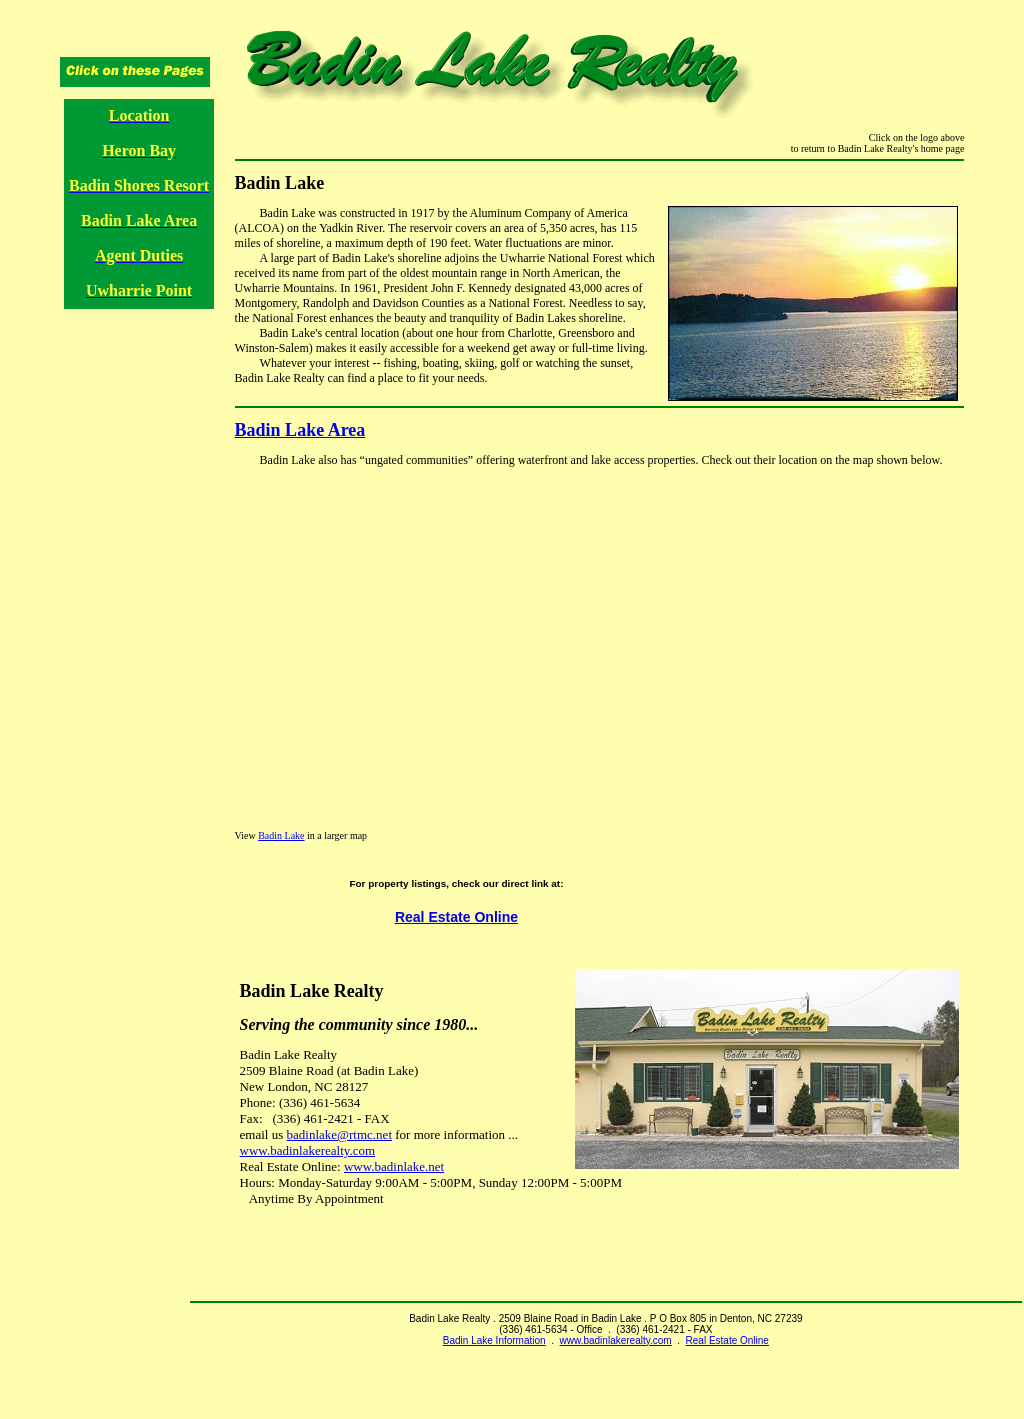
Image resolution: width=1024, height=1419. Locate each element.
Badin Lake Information (494, 1340)
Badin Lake (281, 835)
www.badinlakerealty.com (307, 1150)
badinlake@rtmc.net (339, 1134)
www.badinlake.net (394, 1166)
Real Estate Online (456, 917)
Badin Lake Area (300, 430)
